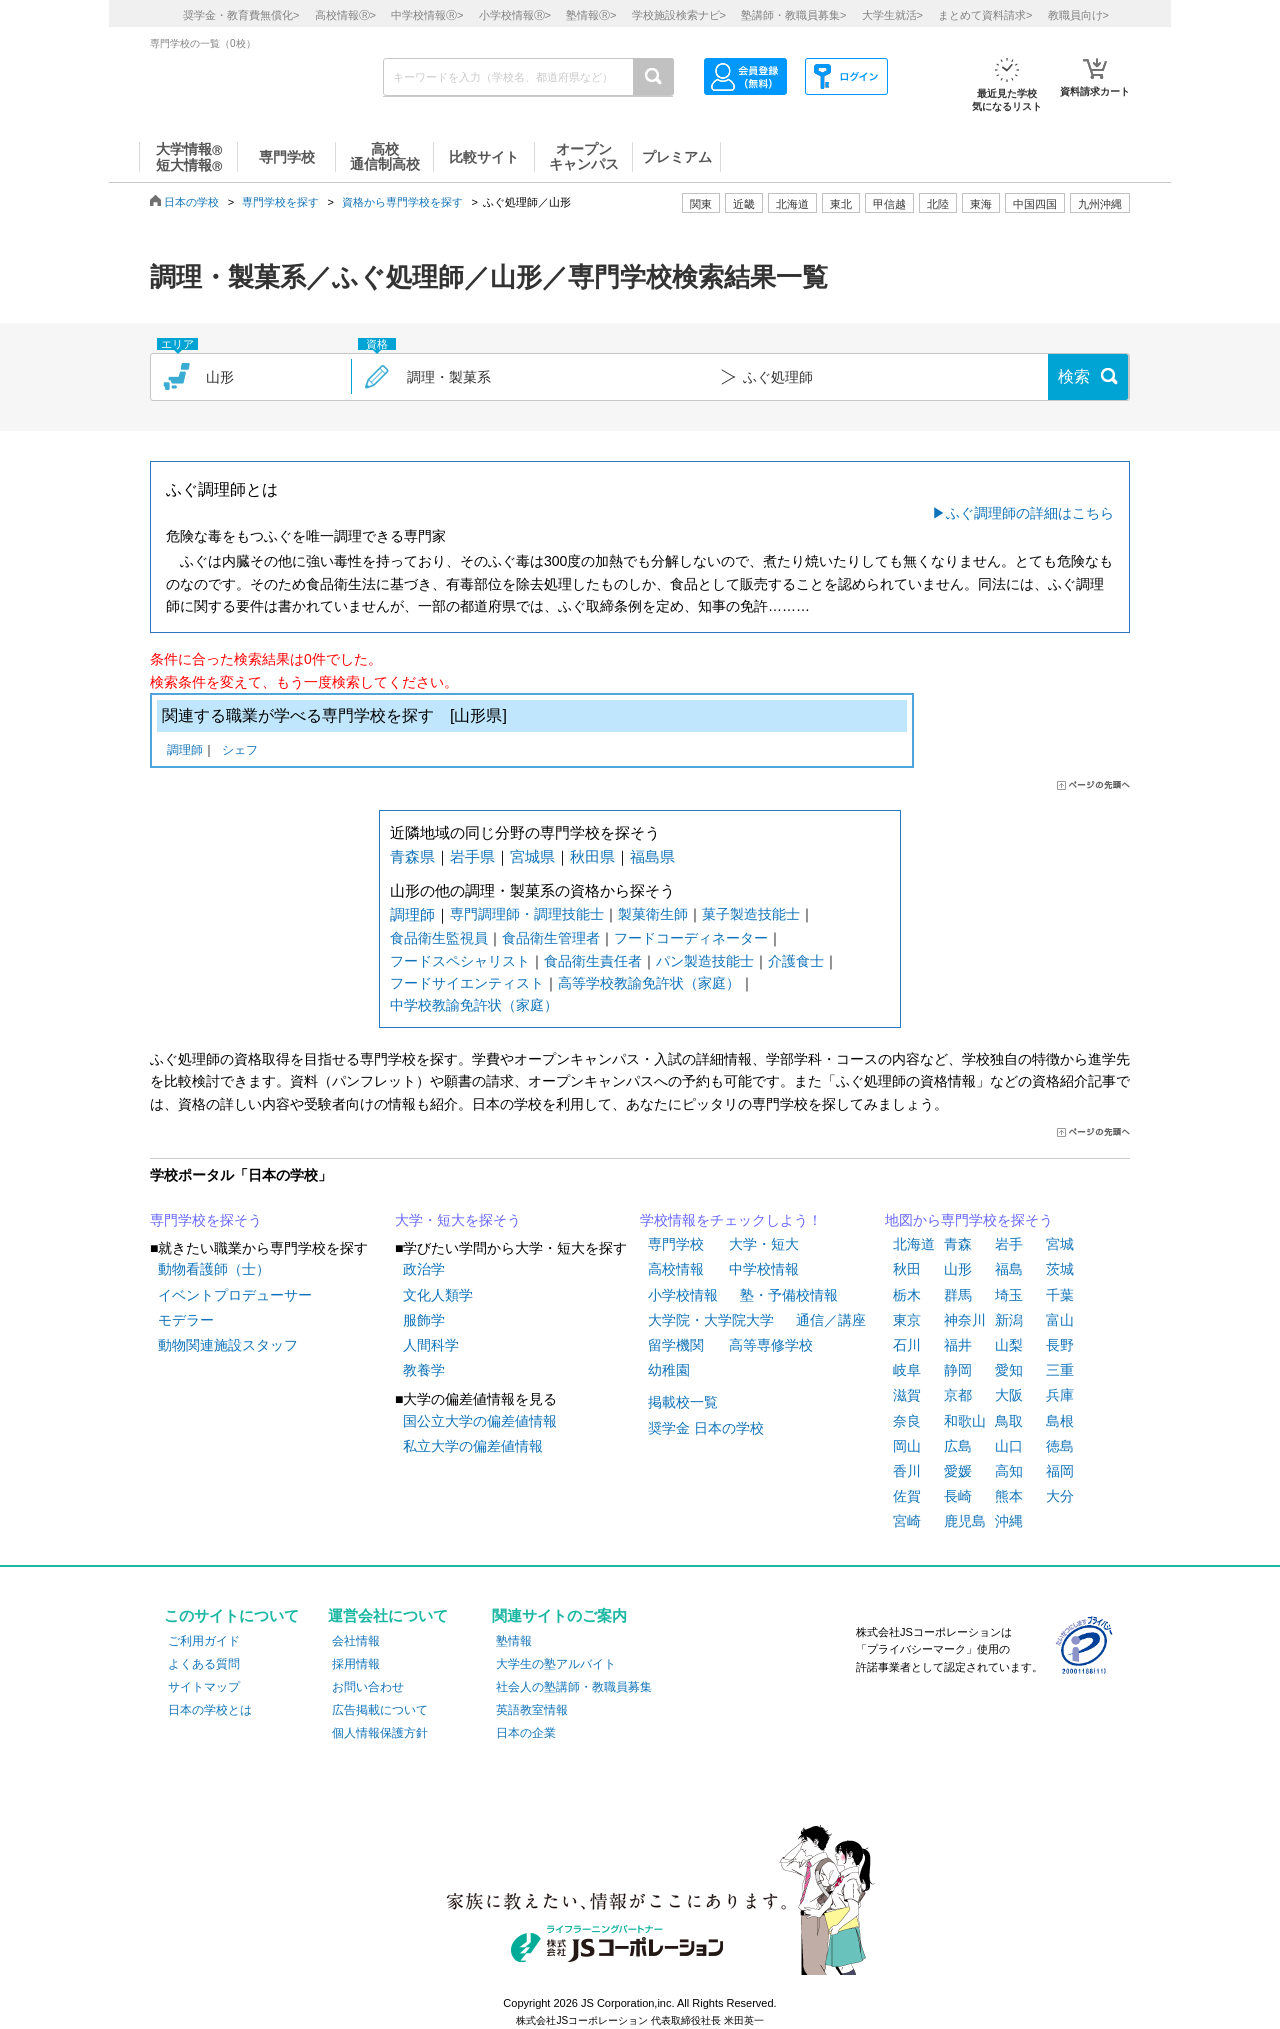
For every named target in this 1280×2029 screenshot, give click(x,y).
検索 (1074, 376)
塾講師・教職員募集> (793, 15)
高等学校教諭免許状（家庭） (649, 983)
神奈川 (965, 1320)
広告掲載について (380, 1710)
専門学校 (676, 1244)
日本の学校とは (210, 1710)
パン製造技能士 (705, 961)
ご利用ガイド (204, 1641)
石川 (907, 1345)
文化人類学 (438, 1295)
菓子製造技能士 (751, 914)
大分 (1060, 1496)
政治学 (424, 1269)
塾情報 (514, 1641)
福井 (958, 1345)
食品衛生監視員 (439, 938)
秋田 (907, 1269)
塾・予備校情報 (789, 1295)
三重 (1060, 1370)
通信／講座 (831, 1320)
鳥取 (1009, 1421)
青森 (958, 1244)
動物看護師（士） (214, 1269)
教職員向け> (1078, 15)
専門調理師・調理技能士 (527, 914)
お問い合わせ (368, 1687)
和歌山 (965, 1421)
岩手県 (472, 856)
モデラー (186, 1320)
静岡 (958, 1370)
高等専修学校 (771, 1345)
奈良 (907, 1421)
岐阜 (907, 1370)
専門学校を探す (280, 202)
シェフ (240, 751)
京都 (958, 1395)
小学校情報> (515, 15)
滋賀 (907, 1395)
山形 (958, 1269)
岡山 (907, 1446)
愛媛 (958, 1471)
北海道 (792, 204)
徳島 (1060, 1446)
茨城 (1060, 1269)
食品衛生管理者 (551, 938)
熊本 (1009, 1496)
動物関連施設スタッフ (228, 1345)
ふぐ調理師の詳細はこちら (1030, 513)
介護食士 (796, 961)
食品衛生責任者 (593, 961)
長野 (1060, 1345)
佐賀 (907, 1496)
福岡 (1060, 1471)
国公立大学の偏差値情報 (480, 1421)
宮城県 (532, 856)
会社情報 (356, 1641)
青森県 (412, 856)
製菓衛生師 (653, 914)
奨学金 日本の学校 (706, 1428)
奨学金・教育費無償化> (241, 15)
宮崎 (907, 1521)
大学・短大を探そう (458, 1220)
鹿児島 (965, 1521)
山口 (1009, 1446)
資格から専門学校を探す (402, 202)
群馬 (958, 1295)
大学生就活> (892, 15)
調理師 (185, 751)
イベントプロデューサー (235, 1295)
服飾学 (424, 1320)
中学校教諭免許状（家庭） (474, 1005)
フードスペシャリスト (460, 961)
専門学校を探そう (206, 1220)
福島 (1009, 1269)
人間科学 (431, 1345)
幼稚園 (669, 1370)
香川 (907, 1471)
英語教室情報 (532, 1710)
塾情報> (591, 15)
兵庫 (1060, 1395)
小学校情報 (683, 1295)
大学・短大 (764, 1244)
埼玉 (1009, 1295)
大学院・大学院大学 (711, 1320)
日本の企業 (526, 1733)
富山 (1060, 1320)
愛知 (1009, 1370)
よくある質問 (204, 1664)
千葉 (1060, 1295)
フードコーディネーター (691, 938)
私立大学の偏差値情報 (473, 1446)
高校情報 (676, 1269)
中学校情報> (427, 15)
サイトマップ (204, 1687)
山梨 (1009, 1345)
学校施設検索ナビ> (679, 15)
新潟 (1009, 1320)
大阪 (1009, 1395)
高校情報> (345, 15)
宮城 (1060, 1244)
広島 (958, 1446)
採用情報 (356, 1664)
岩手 (1009, 1244)
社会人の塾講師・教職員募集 (574, 1687)
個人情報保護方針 (380, 1733)
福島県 (652, 856)
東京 (907, 1320)
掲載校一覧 (683, 1402)
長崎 (958, 1496)
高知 (1009, 1471)
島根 (1060, 1421)
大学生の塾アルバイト (556, 1664)
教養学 (424, 1370)
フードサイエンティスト (467, 983)
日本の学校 (191, 202)
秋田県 (592, 856)
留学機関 (676, 1345)
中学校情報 (764, 1269)
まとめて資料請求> (985, 15)
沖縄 (1009, 1521)
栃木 (907, 1295)
